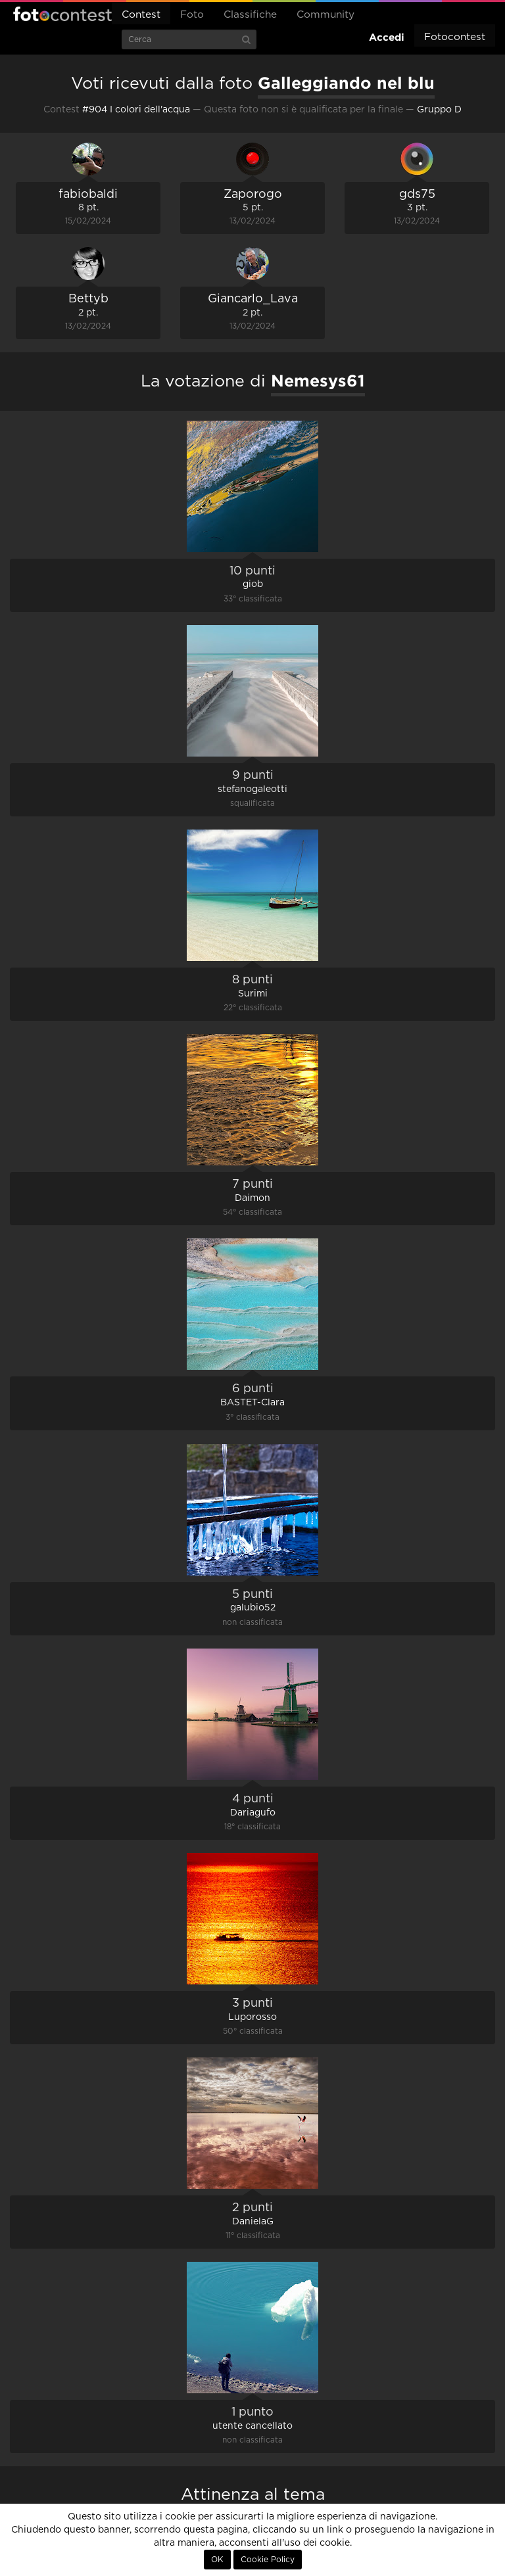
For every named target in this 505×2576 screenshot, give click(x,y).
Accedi (386, 37)
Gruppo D (439, 109)
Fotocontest (62, 14)
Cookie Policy (268, 2560)
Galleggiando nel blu (346, 83)
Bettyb (88, 299)
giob (253, 584)
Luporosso (252, 2017)
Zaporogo (253, 194)
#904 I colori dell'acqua (136, 109)
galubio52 (253, 1607)
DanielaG (253, 2221)
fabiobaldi (88, 194)
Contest (141, 15)
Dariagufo (253, 1812)
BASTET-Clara (252, 1402)
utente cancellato (252, 2426)
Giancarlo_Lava (253, 299)
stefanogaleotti (252, 789)
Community (325, 15)
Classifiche (250, 15)
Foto (192, 15)
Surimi (253, 993)
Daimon (252, 1198)
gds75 (417, 194)
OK (217, 2560)
